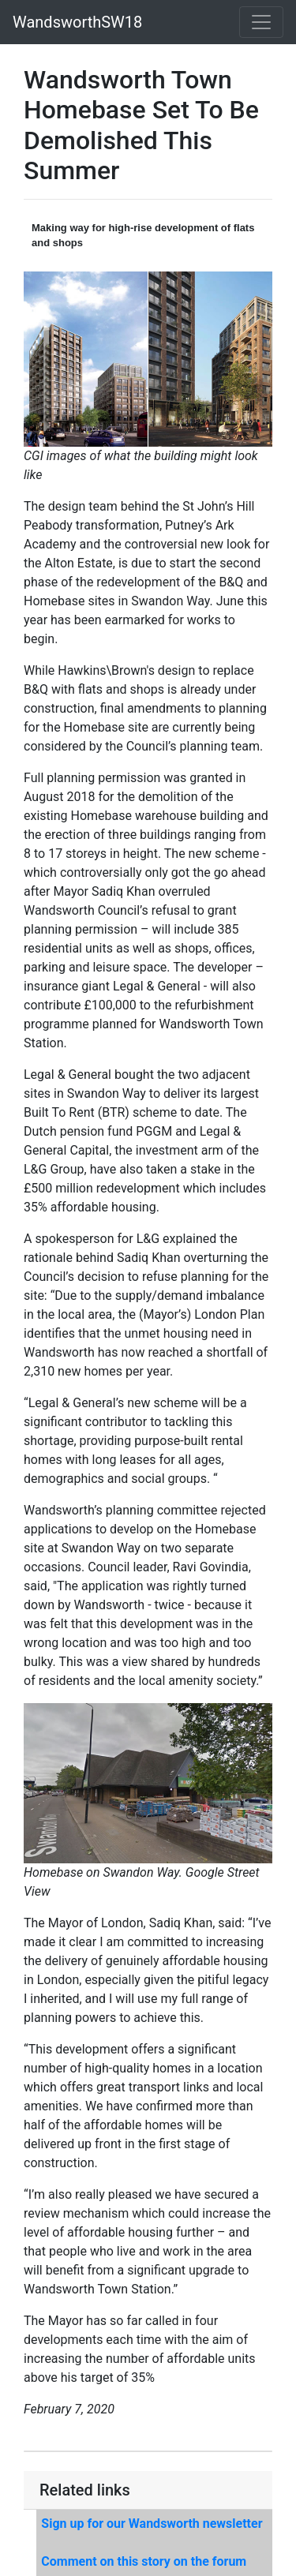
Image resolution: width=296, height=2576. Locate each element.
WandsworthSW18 (77, 22)
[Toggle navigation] (261, 22)
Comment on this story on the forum (143, 2561)
